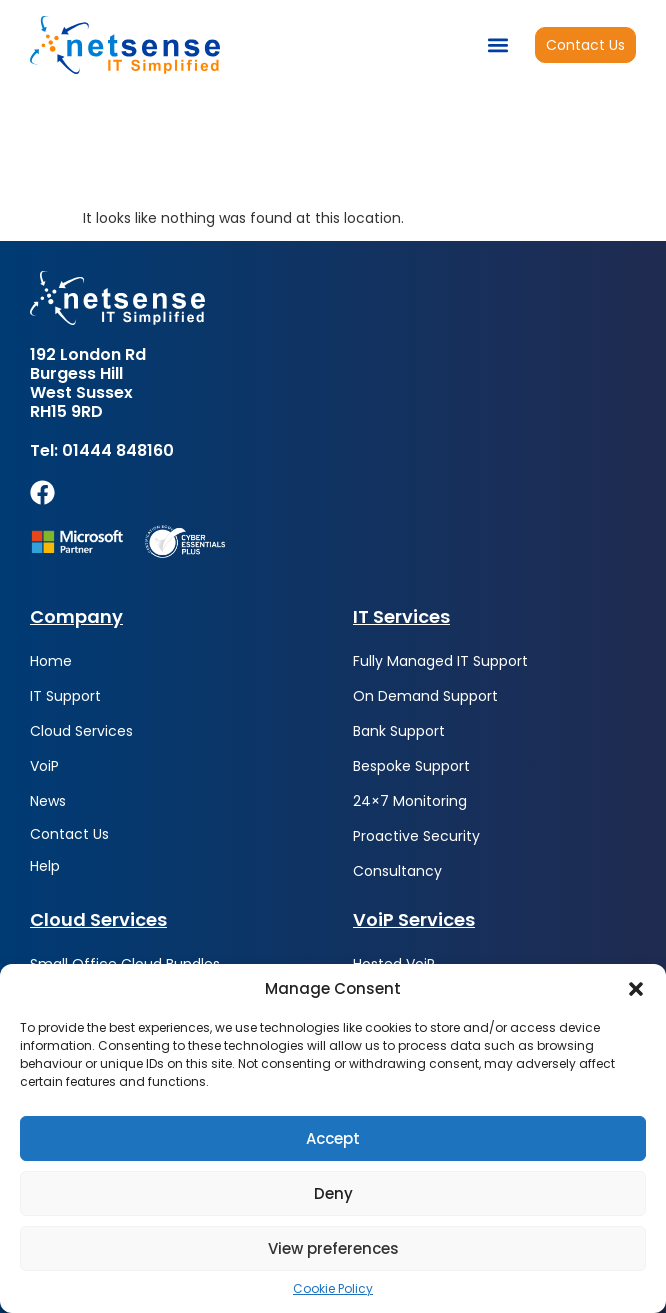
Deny (333, 1193)
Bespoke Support (411, 766)
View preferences (333, 1248)
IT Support (65, 696)
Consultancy (397, 871)
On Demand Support (425, 696)
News (48, 801)
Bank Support (399, 731)
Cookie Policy (333, 1289)
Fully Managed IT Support (440, 661)
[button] (636, 989)
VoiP (44, 766)
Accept (333, 1138)
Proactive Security (416, 836)
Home (51, 661)
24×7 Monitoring (410, 801)
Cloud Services (81, 731)
